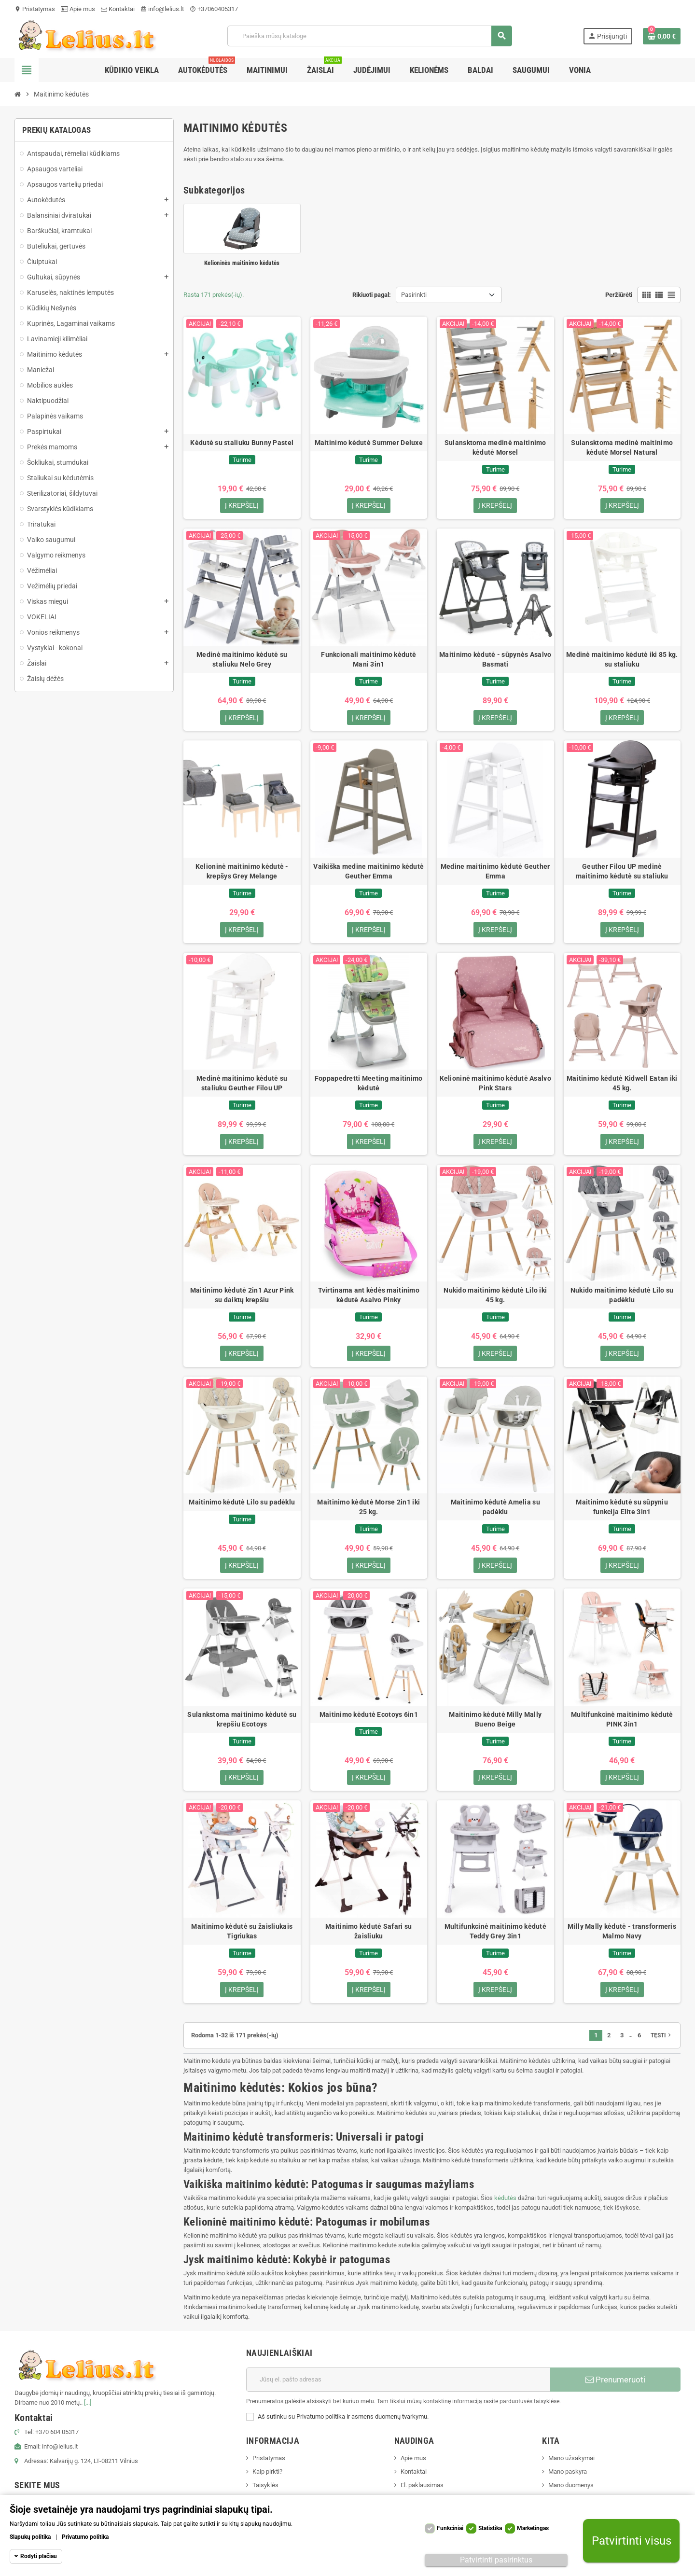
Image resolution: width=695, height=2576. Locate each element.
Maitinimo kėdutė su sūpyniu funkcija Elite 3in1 (622, 1512)
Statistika (490, 2528)
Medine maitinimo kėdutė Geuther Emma (495, 873)
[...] (87, 2411)
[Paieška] (369, 36)
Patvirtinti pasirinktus (496, 2559)
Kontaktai (118, 9)
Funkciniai (450, 2528)
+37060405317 (214, 9)
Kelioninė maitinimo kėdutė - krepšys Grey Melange (242, 873)
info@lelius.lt (162, 9)
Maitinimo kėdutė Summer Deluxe (369, 442)
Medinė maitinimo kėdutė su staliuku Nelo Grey (241, 660)
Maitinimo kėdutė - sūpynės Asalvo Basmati (495, 660)
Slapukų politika (30, 2537)
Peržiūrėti (618, 294)
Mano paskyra (567, 2480)
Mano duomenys (571, 2493)
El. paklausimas (422, 2493)
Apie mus (78, 9)
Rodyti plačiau (38, 2556)
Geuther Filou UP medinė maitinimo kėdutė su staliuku (622, 873)
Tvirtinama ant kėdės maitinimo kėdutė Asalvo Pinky (368, 1300)
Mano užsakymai (571, 2466)
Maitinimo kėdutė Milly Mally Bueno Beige (495, 1726)
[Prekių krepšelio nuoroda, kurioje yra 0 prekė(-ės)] (662, 36)
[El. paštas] (398, 2388)
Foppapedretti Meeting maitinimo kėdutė (369, 1086)
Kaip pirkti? (267, 2480)
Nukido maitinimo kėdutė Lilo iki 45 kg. (495, 1300)
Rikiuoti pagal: (371, 294)
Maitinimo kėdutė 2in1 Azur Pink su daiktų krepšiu (242, 1300)
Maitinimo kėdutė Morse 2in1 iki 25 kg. (368, 1512)
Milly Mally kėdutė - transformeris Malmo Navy (622, 1939)
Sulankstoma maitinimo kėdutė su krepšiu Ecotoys (241, 1726)
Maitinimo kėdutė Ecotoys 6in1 (369, 1721)
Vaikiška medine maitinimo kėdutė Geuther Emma (368, 873)
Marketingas (533, 2528)
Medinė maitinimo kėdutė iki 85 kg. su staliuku (622, 660)
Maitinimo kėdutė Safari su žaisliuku (368, 1939)
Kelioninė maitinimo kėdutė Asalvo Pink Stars (495, 1086)
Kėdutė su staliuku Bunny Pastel (241, 442)
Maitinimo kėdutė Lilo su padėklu (242, 1508)
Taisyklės (265, 2493)
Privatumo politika (85, 2537)
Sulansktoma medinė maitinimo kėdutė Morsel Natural (622, 447)
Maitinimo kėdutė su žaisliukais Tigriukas (241, 1939)
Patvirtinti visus (631, 2541)
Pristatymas (34, 9)
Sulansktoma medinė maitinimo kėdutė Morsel (495, 447)
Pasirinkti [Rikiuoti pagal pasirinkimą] (414, 294)
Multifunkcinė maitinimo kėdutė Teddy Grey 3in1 (495, 1939)
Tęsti (662, 2044)
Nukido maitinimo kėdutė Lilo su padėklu (622, 1300)
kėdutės (505, 2206)
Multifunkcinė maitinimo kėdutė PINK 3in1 (622, 1726)
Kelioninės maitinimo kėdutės (241, 262)
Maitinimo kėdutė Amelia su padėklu (495, 1512)
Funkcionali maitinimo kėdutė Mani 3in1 (368, 660)
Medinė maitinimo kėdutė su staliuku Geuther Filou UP (241, 1086)
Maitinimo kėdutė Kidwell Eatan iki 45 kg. (622, 1086)
